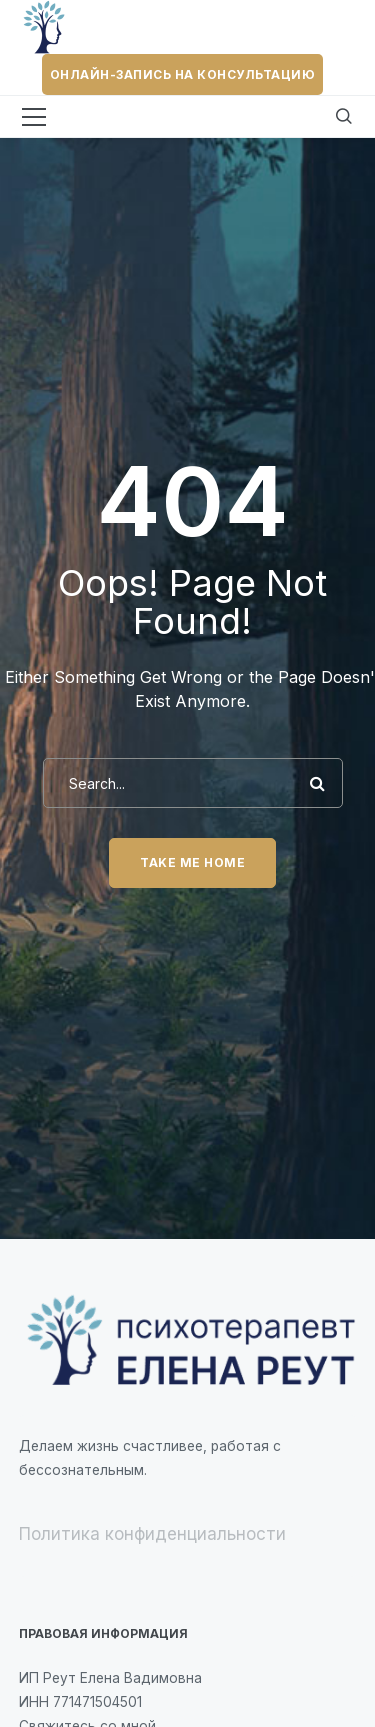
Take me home (192, 862)
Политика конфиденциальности (152, 1534)
